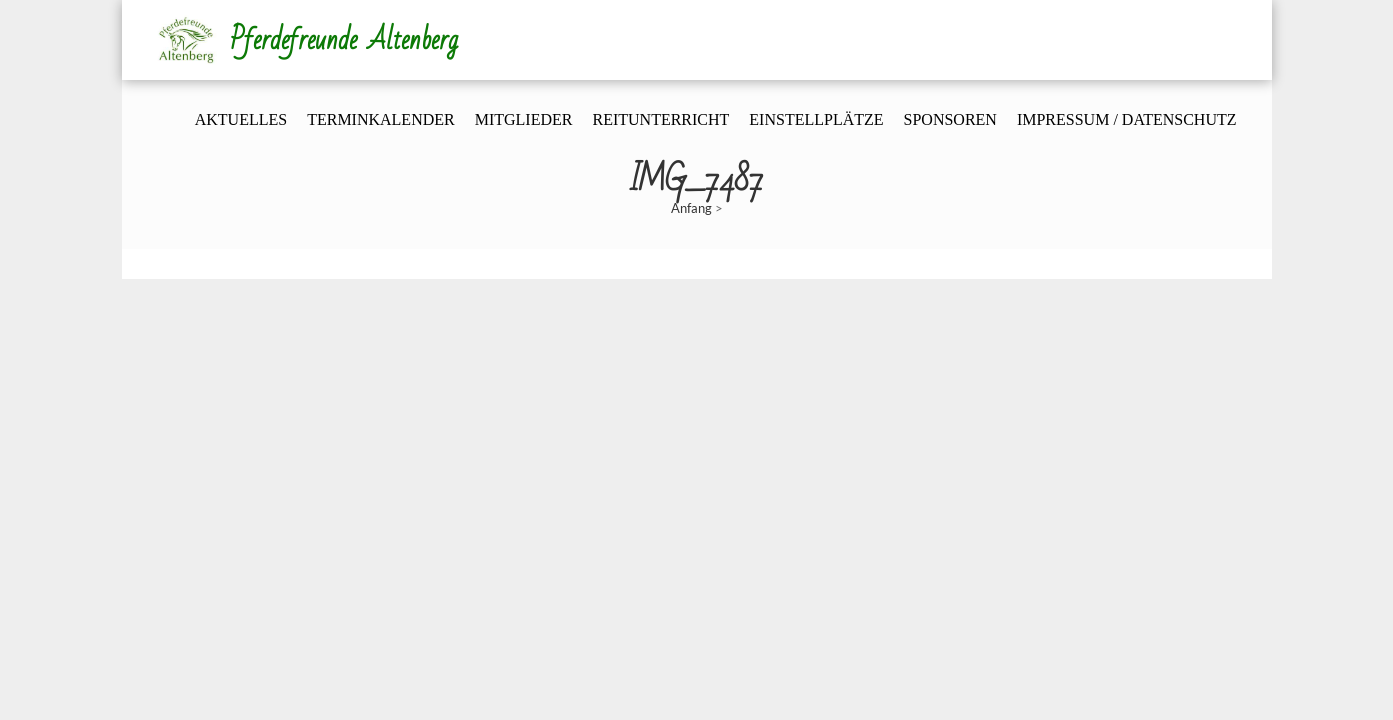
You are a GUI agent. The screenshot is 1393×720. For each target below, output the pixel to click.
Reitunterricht (660, 119)
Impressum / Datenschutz (1127, 119)
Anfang (691, 208)
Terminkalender (381, 119)
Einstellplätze (816, 119)
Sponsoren (950, 119)
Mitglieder (524, 119)
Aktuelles (241, 119)
